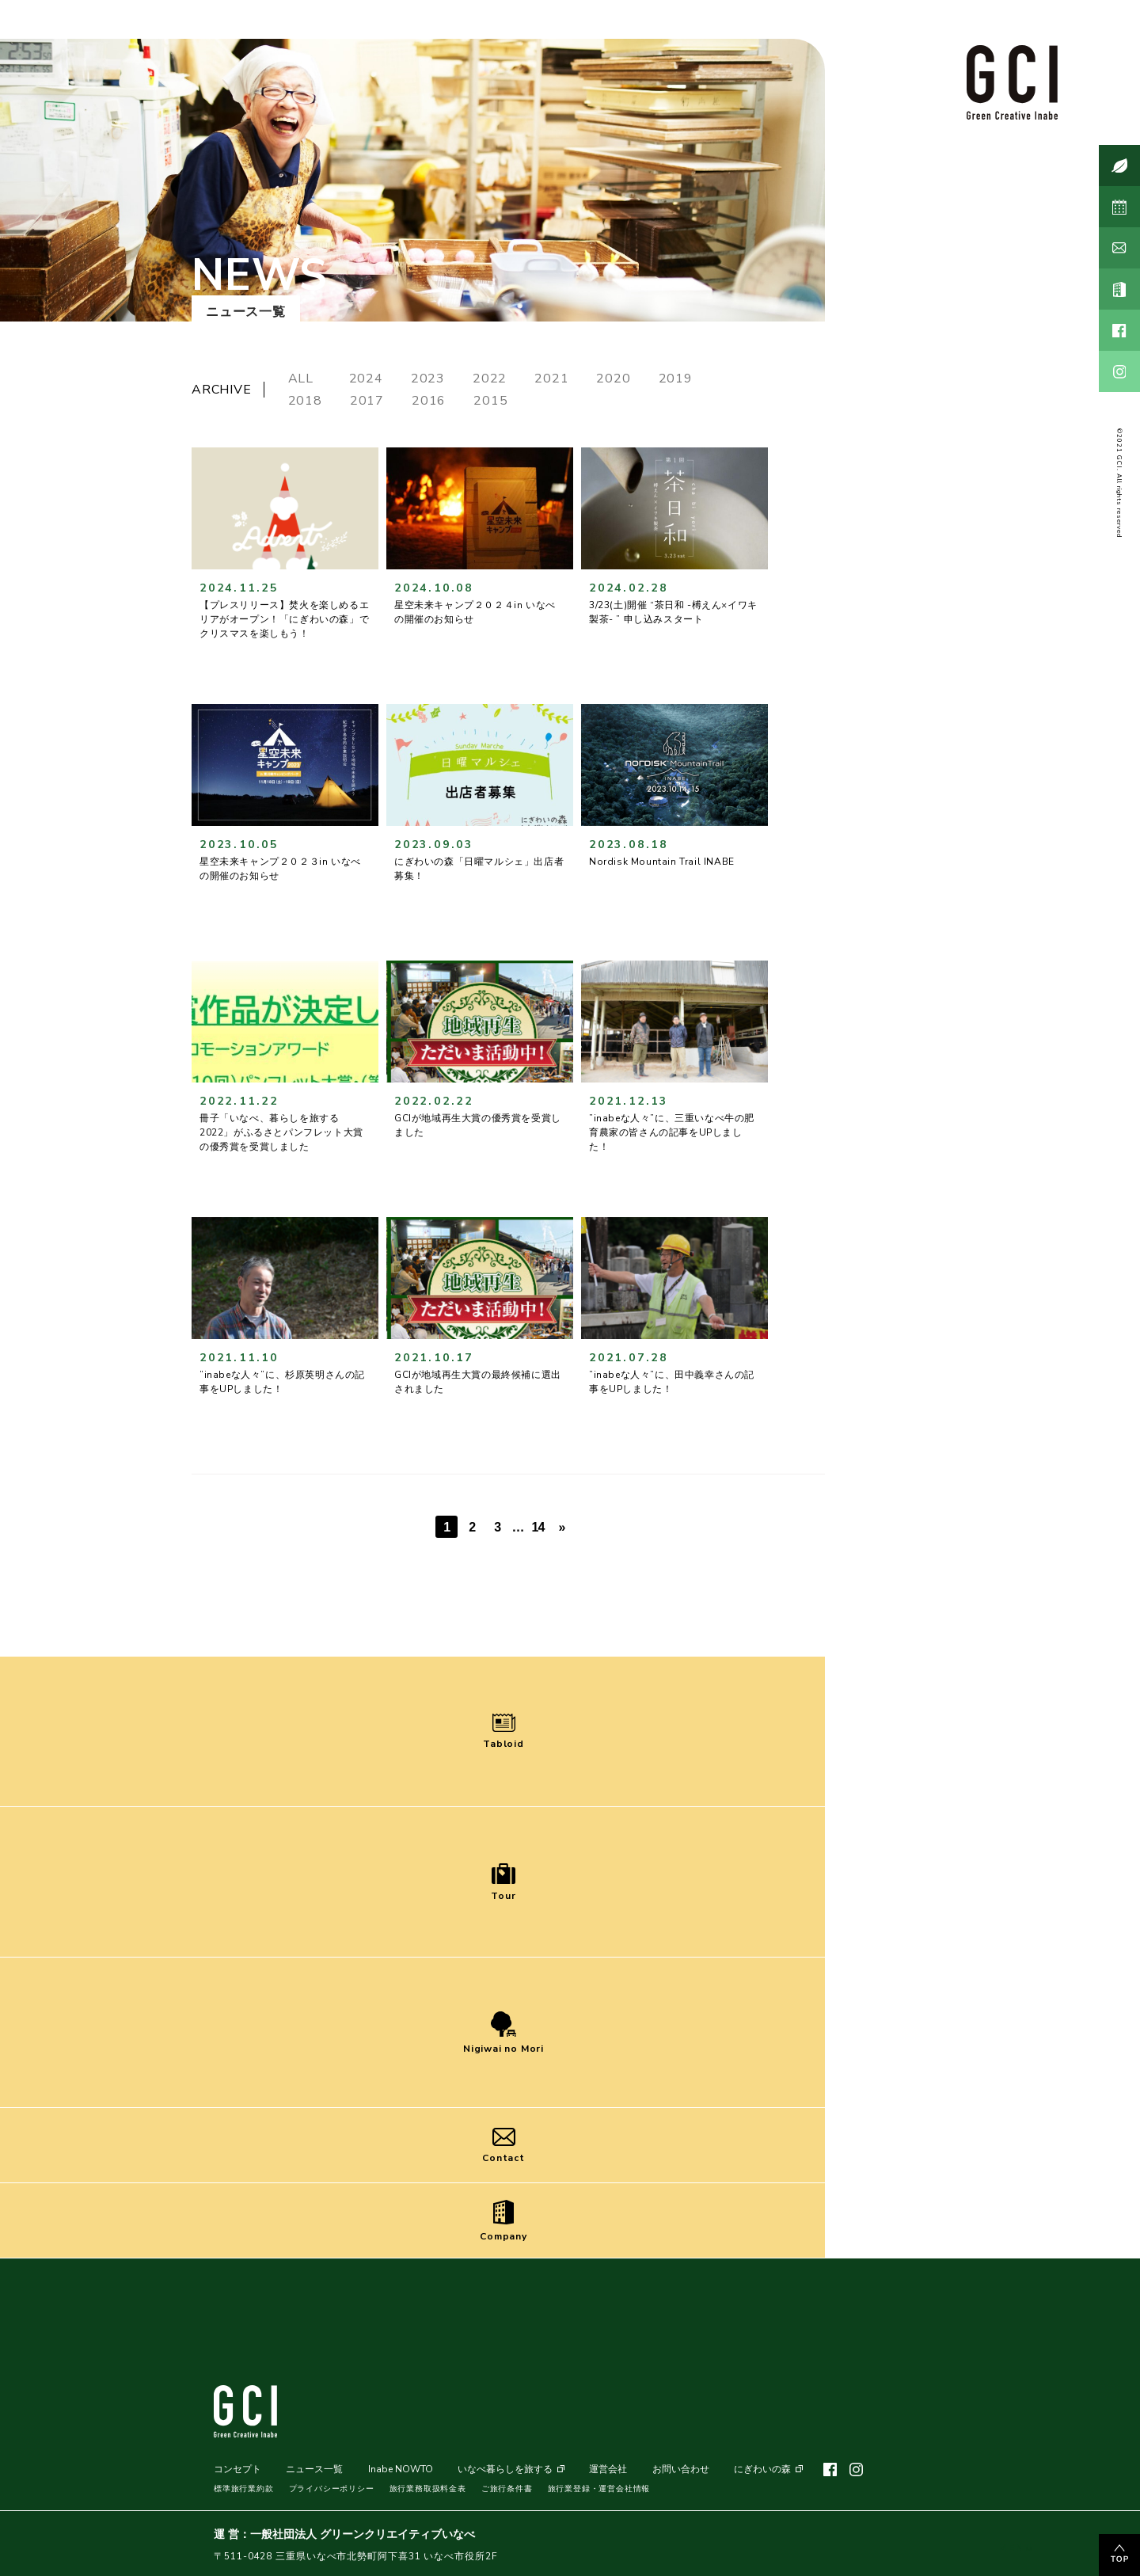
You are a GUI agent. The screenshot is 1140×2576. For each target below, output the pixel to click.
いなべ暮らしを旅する (505, 2469)
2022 (490, 378)
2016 (429, 400)
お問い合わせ (680, 2469)
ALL (304, 378)
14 (537, 1527)
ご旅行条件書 (507, 2488)
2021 (551, 378)
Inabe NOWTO (400, 2469)
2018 (305, 400)
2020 (613, 378)
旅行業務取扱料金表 (428, 2488)
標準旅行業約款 (244, 2488)
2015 (490, 400)
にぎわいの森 (762, 2469)
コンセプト (237, 2469)
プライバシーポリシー (331, 2488)
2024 (366, 378)
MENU (1016, 2535)
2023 (428, 378)
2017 (367, 400)
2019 (676, 378)
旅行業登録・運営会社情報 (599, 2488)
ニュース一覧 (314, 2469)
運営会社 (608, 2469)
